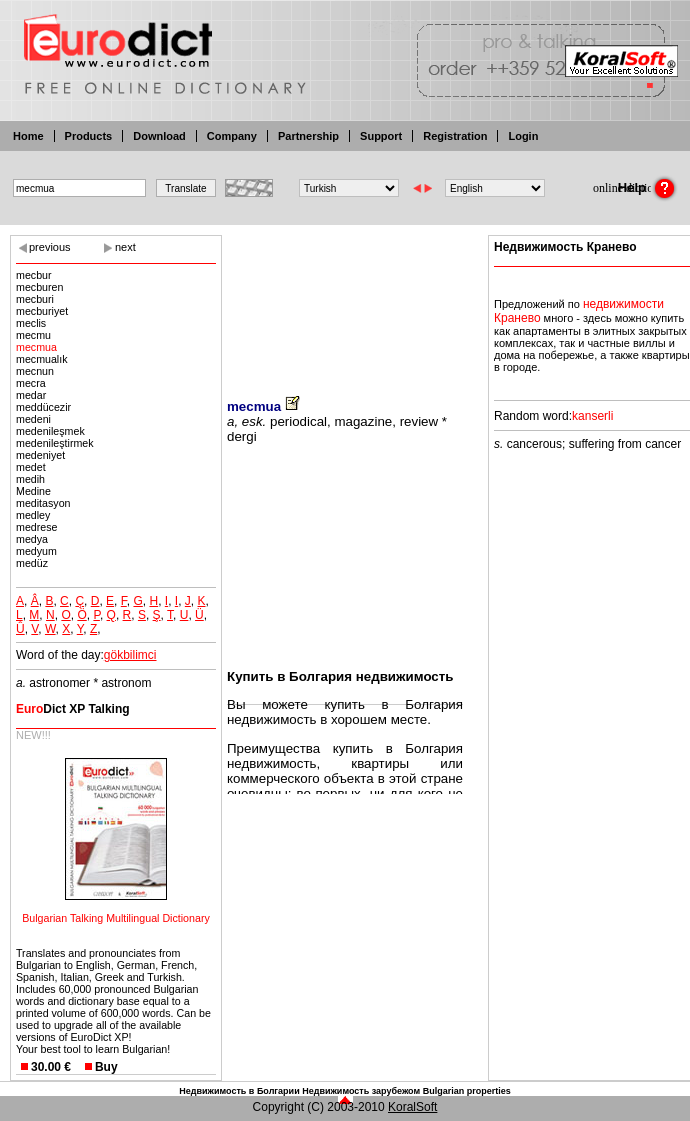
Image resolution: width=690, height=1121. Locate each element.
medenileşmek (50, 431)
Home (28, 136)
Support (381, 136)
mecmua (36, 347)
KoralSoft (412, 1107)
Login (523, 136)
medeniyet (40, 455)
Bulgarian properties (467, 1091)
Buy (106, 1067)
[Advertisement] (345, 302)
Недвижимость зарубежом (361, 1091)
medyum (36, 551)
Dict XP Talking (73, 709)
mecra (31, 383)
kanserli (592, 416)
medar (31, 395)
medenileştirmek (55, 443)
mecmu (33, 335)
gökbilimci (130, 655)
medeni (33, 419)
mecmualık (42, 359)
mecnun (35, 371)
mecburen (39, 287)
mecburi (35, 299)
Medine (33, 491)
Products (89, 136)
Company (232, 136)
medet (31, 467)
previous (50, 247)
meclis (31, 323)
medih (30, 479)
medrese (36, 527)
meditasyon (43, 503)
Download (159, 136)
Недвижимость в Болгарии (239, 1091)
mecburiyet (42, 311)
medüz (32, 563)
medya (32, 539)
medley (33, 515)
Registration (455, 136)
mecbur (34, 275)
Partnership (308, 136)
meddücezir (43, 407)
